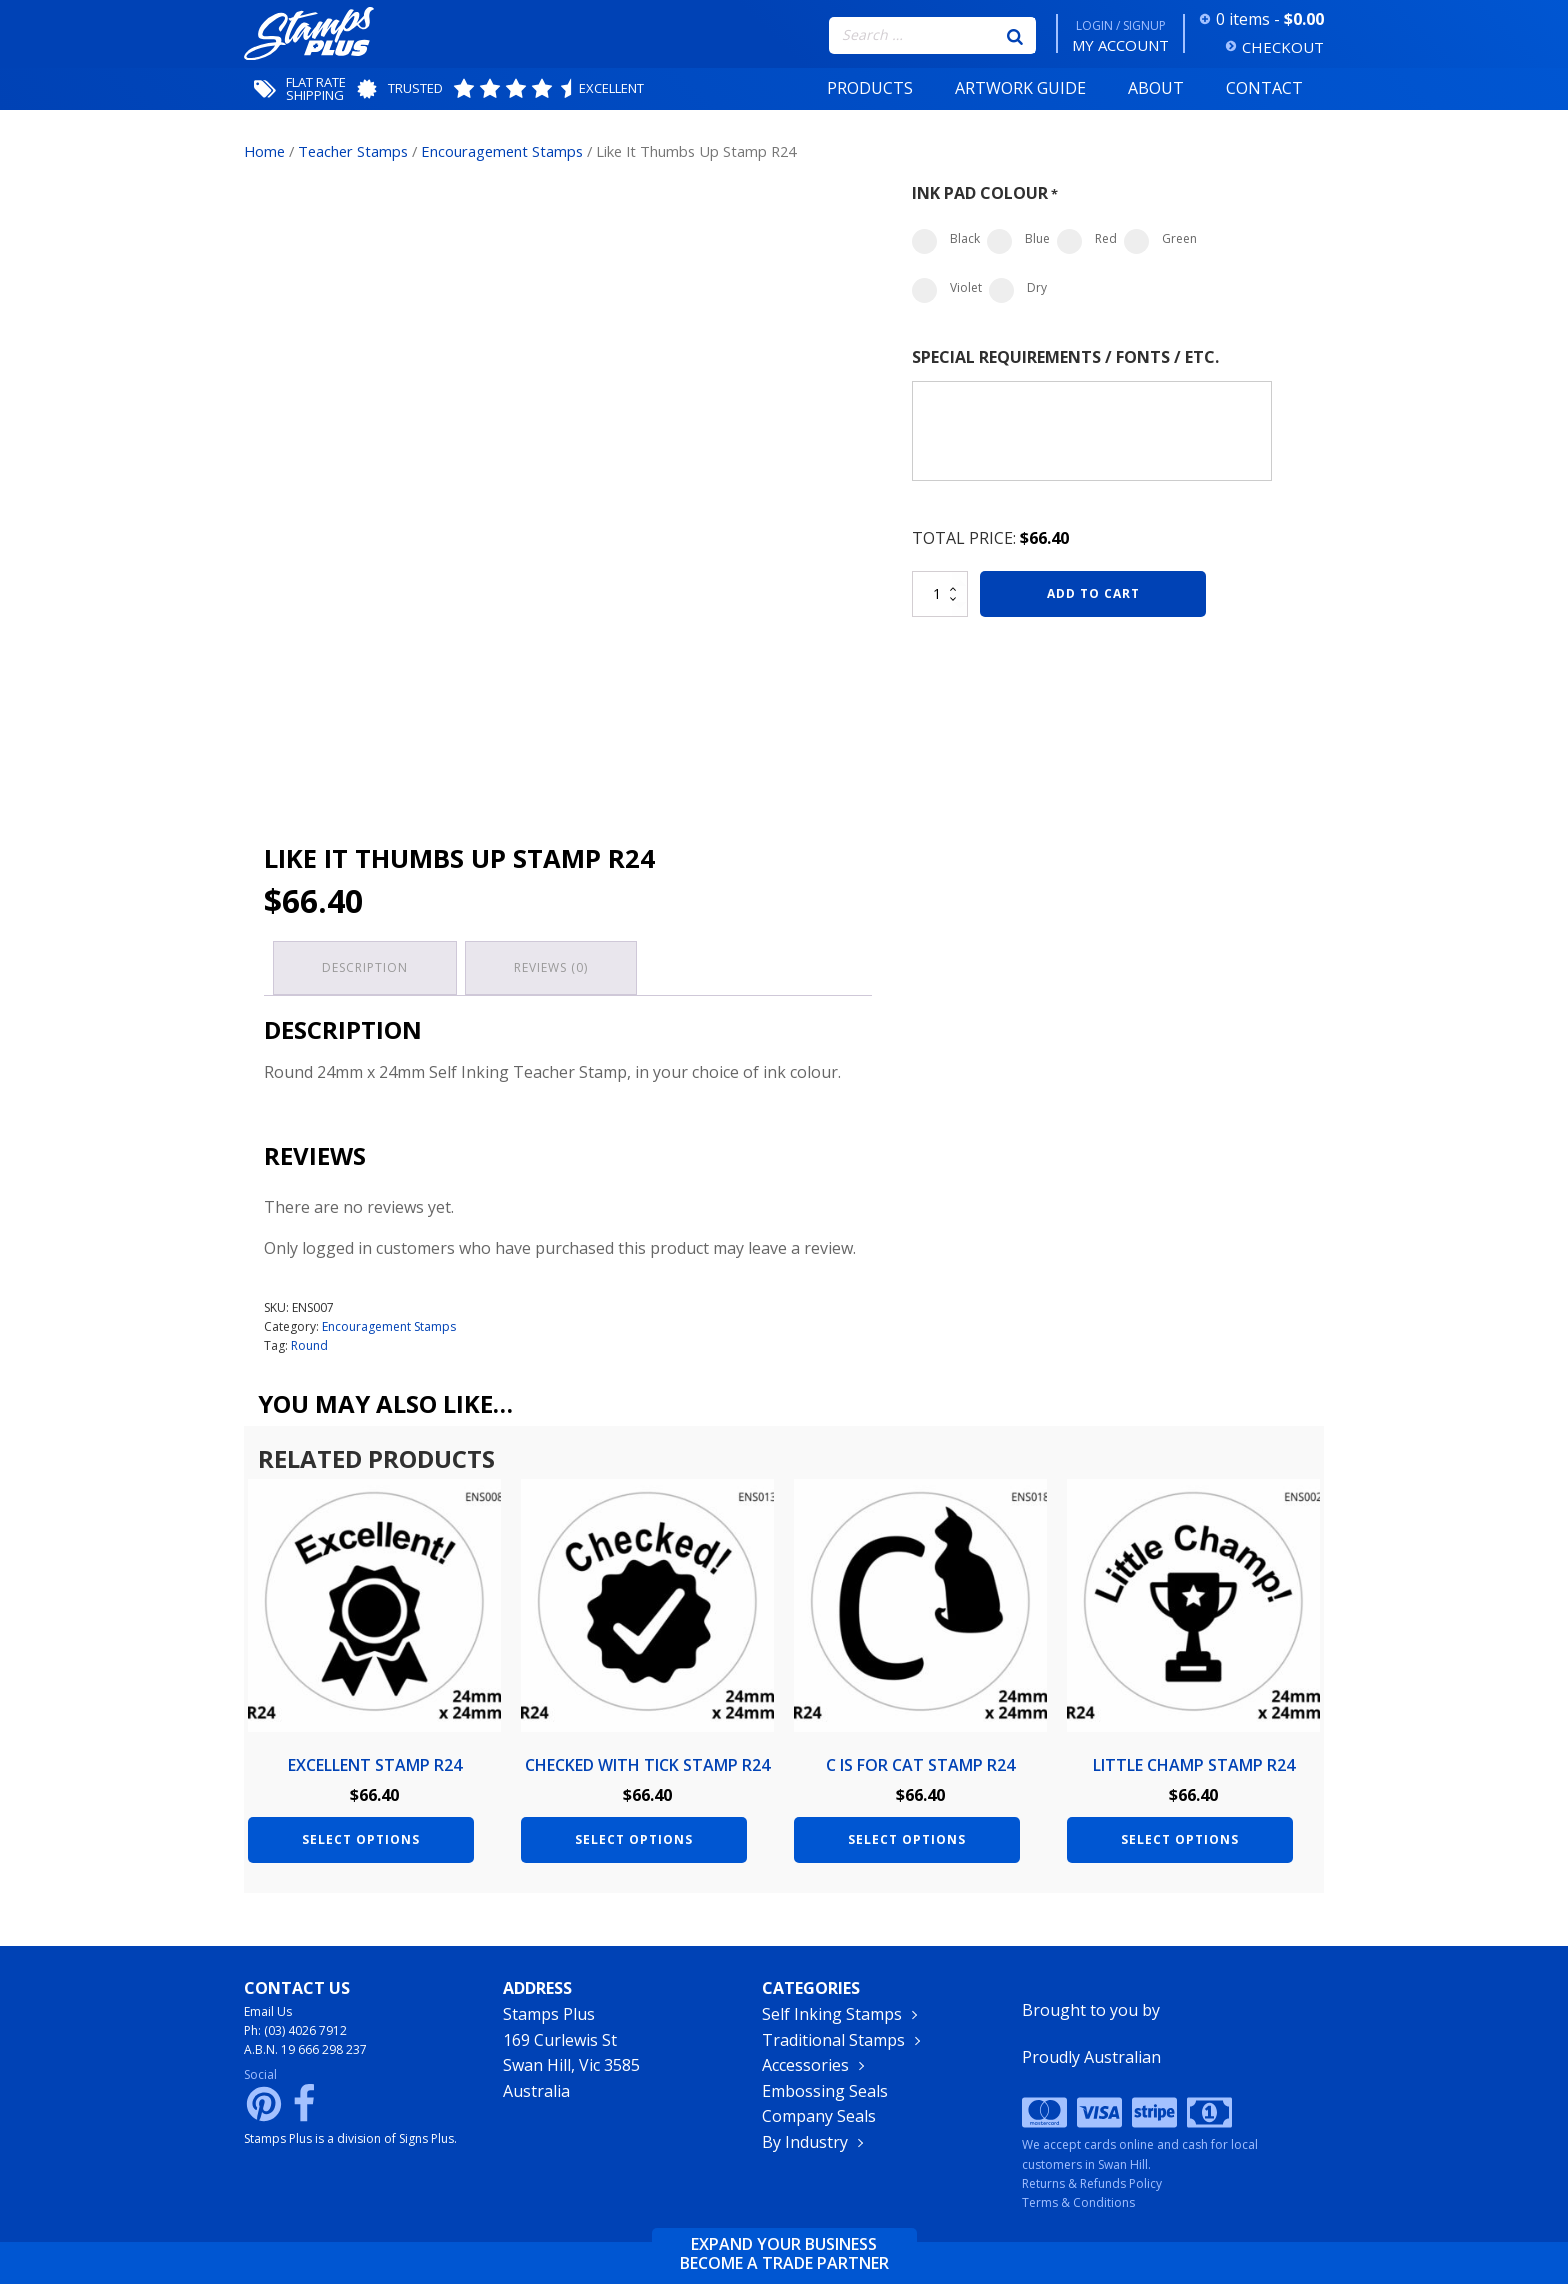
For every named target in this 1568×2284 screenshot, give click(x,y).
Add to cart (1093, 593)
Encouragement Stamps (502, 151)
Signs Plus (426, 2140)
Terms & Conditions (1078, 2202)
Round (309, 1343)
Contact (1264, 88)
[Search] (1015, 35)
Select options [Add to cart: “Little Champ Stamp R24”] (1180, 1836)
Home (264, 151)
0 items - (1270, 19)
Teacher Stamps (353, 151)
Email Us (268, 2013)
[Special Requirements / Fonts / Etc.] (1092, 431)
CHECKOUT (1283, 47)
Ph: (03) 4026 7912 (295, 2032)
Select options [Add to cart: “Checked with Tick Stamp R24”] (634, 1836)
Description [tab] (366, 966)
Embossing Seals (825, 2093)
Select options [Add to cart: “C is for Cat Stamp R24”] (907, 1836)
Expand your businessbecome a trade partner (784, 2254)
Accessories (805, 2067)
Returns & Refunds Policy (1092, 2183)
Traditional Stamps (833, 2042)
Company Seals (819, 2119)
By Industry (805, 2144)
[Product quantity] (940, 594)
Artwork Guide (1020, 88)
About (1156, 88)
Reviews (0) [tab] (554, 966)
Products (870, 88)
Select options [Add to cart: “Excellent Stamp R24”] (361, 1836)
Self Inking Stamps (832, 2016)
